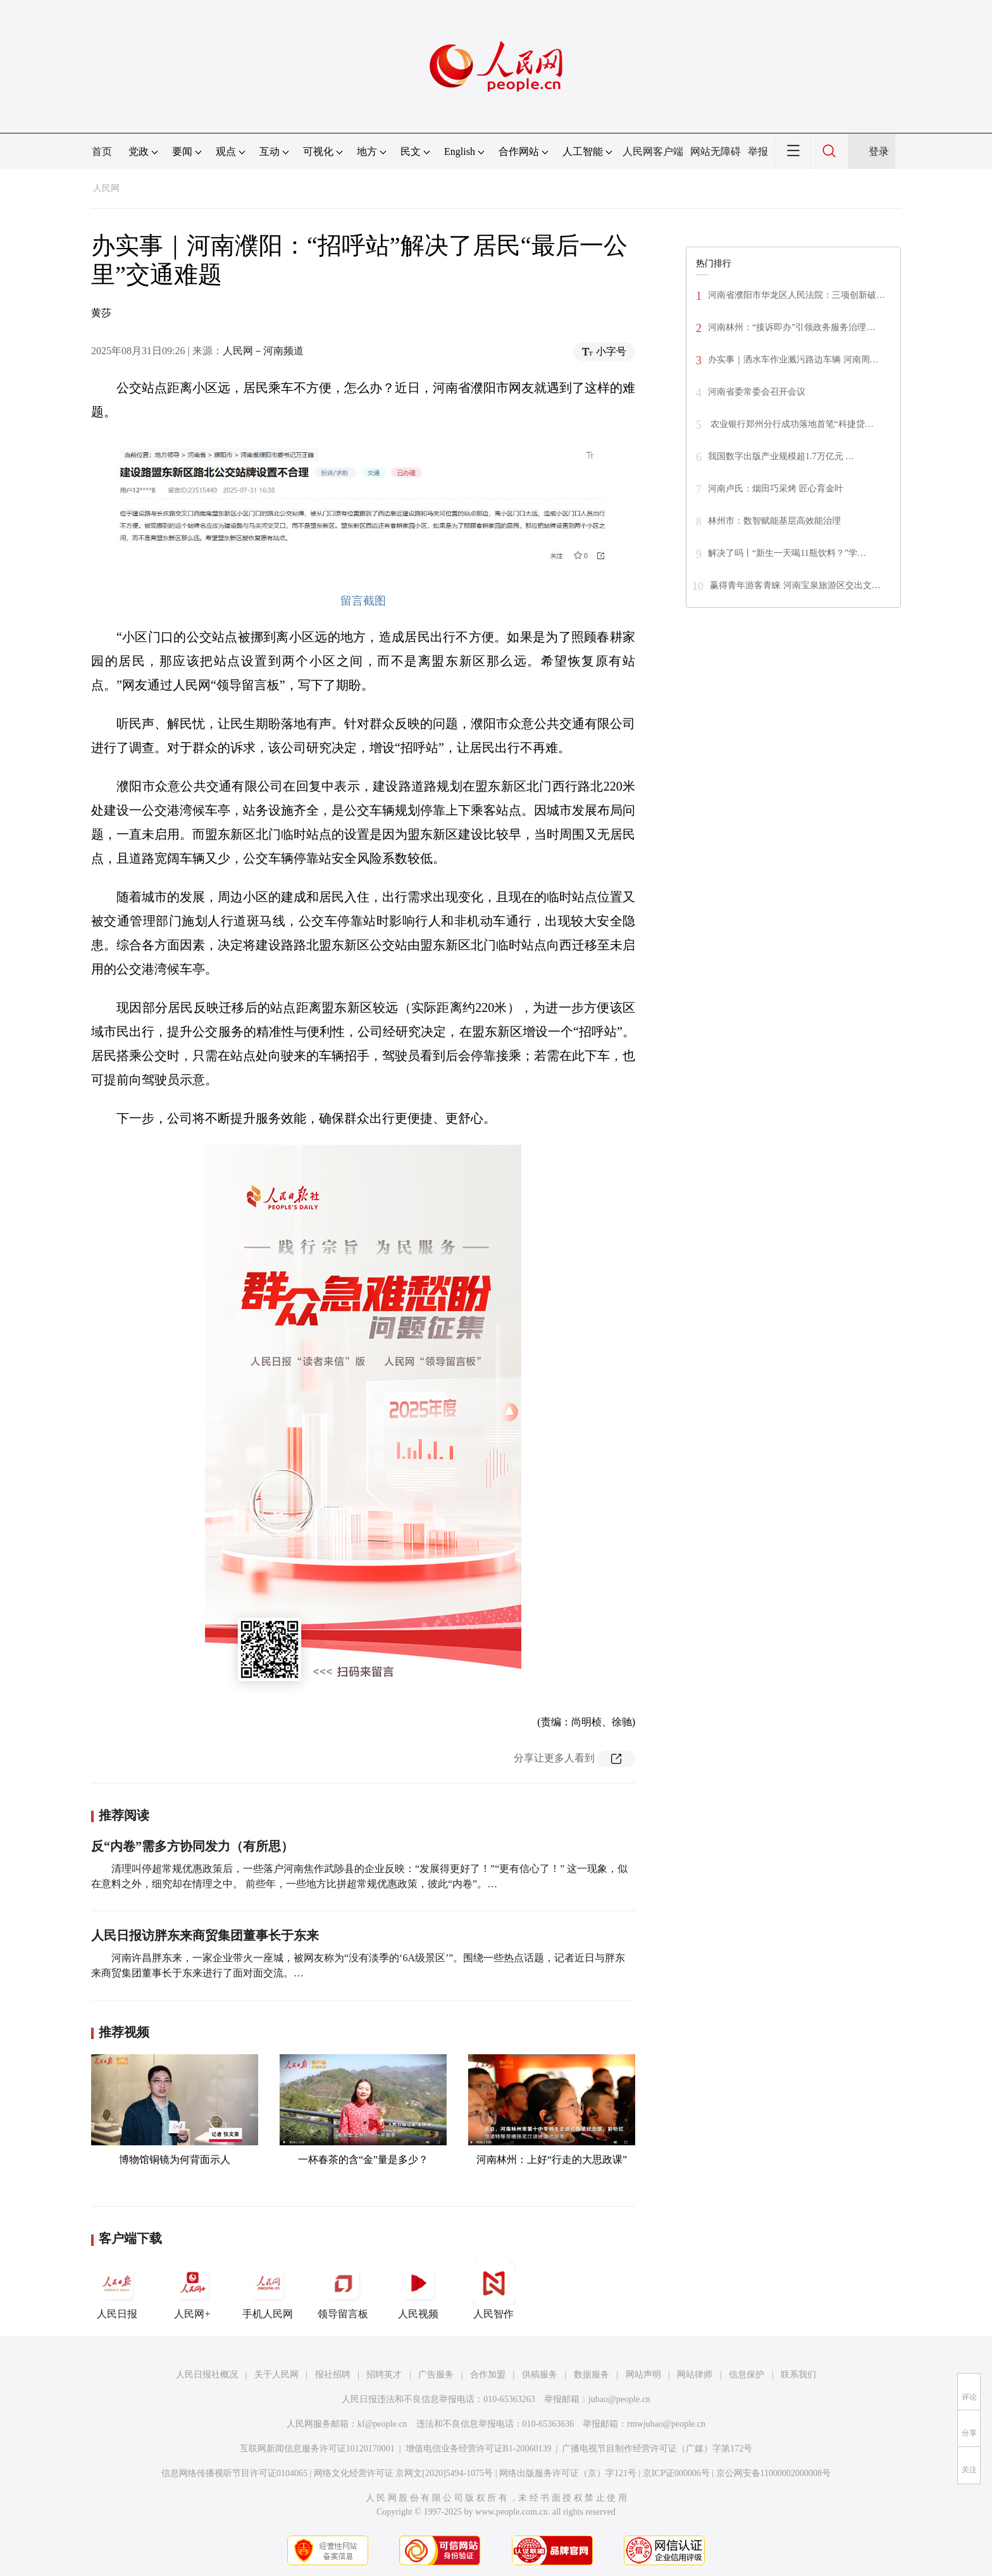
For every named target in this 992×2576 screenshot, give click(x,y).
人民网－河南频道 (263, 350)
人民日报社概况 (207, 2374)
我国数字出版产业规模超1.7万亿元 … (781, 456)
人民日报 (117, 2290)
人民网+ (192, 2290)
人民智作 (493, 2290)
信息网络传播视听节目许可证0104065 (234, 2473)
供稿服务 (539, 2374)
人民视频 (418, 2290)
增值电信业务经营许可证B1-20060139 (479, 2448)
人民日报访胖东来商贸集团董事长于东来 (205, 1935)
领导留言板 (343, 2290)
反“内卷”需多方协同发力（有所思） (192, 1846)
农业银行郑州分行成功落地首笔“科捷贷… (791, 424)
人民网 (106, 188)
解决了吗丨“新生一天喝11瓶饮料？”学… (787, 553)
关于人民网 (276, 2374)
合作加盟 (487, 2374)
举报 (758, 151)
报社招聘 (332, 2374)
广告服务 (436, 2374)
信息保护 (746, 2374)
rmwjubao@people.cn (666, 2424)
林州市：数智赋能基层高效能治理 (774, 521)
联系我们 (798, 2374)
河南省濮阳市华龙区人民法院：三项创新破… (796, 295)
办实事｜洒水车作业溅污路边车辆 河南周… (793, 359)
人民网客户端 (653, 151)
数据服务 (591, 2374)
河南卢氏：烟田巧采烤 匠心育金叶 (775, 488)
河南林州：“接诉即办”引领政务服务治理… (791, 327)
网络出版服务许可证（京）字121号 (567, 2473)
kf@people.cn (382, 2424)
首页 (102, 151)
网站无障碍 (715, 151)
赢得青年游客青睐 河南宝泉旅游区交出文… (795, 585)
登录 (879, 151)
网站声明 (643, 2374)
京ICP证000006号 (676, 2473)
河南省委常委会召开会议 (756, 392)
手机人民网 (267, 2290)
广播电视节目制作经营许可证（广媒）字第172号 (657, 2448)
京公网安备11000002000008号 (773, 2473)
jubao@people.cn (619, 2399)
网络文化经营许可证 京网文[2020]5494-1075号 (403, 2473)
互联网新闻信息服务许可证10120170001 (317, 2448)
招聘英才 (384, 2374)
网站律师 (694, 2374)
